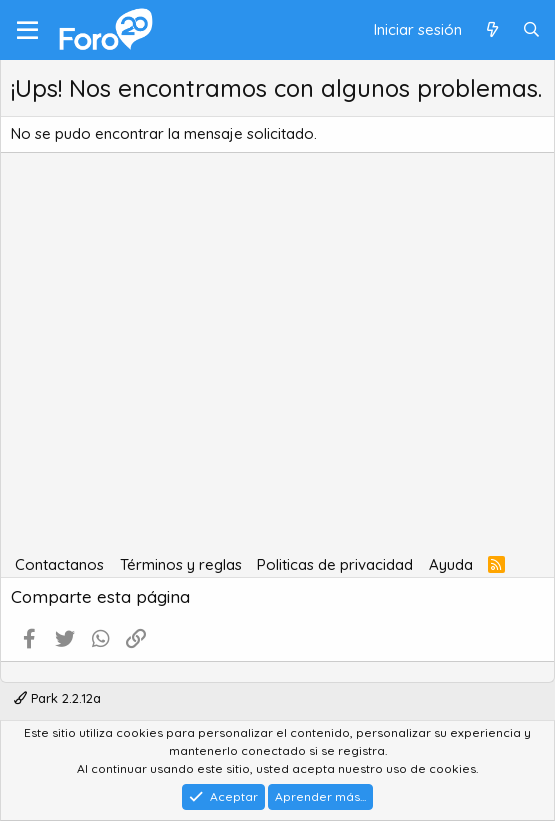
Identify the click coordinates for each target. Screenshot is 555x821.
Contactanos (59, 564)
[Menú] (27, 30)
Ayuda (451, 564)
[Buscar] (531, 30)
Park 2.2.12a (57, 698)
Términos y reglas (181, 564)
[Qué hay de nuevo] (491, 30)
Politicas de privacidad (335, 564)
